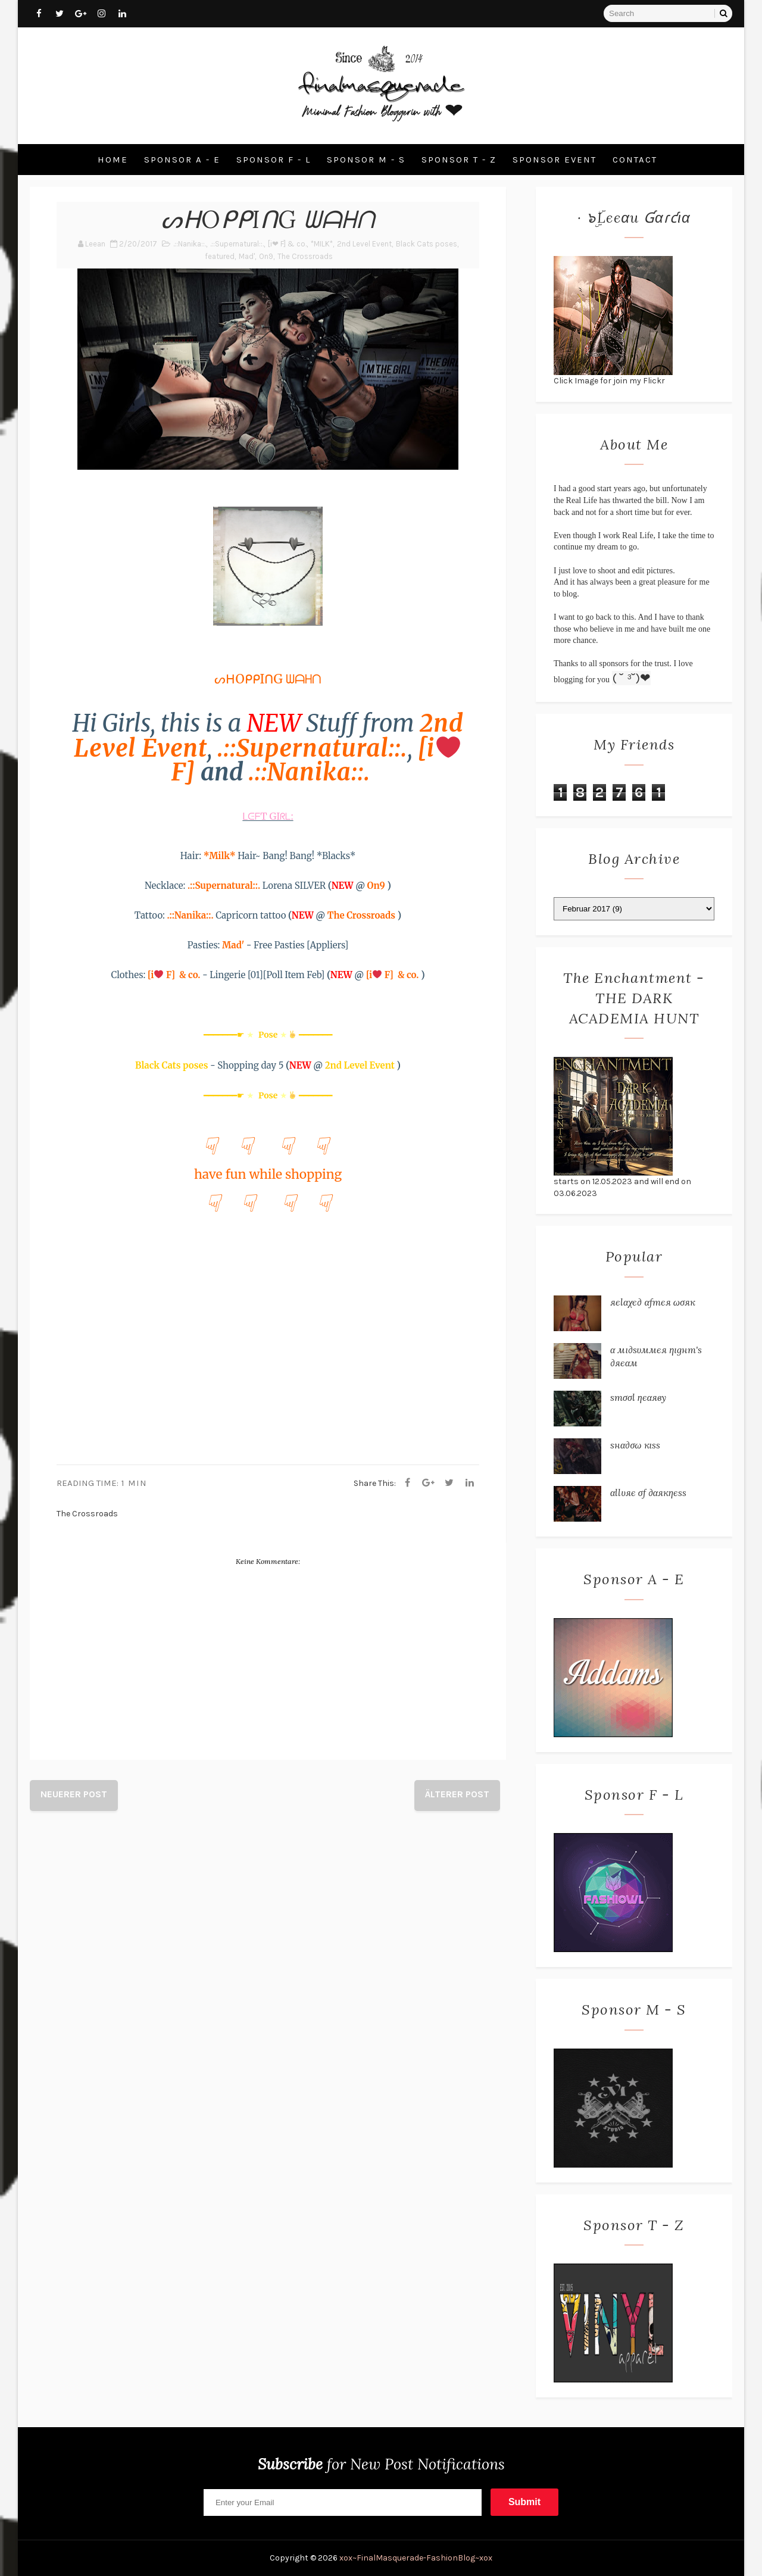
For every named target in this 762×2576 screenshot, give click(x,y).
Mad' (247, 256)
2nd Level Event (364, 243)
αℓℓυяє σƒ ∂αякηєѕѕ (648, 1492)
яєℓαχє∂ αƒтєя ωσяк (652, 1302)
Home (113, 159)
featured (220, 256)
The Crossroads (305, 256)
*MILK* (322, 243)
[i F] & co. (175, 975)
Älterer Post (457, 1794)
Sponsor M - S (366, 159)
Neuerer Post (73, 1794)
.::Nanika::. (189, 243)
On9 (266, 256)
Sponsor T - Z (458, 159)
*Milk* (220, 855)
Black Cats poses (426, 243)
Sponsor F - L (273, 159)
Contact (635, 159)
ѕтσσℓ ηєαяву (638, 1397)
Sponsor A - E (182, 159)
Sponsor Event (555, 159)
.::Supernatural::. (237, 243)
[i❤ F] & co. (287, 243)
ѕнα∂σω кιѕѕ (635, 1445)
